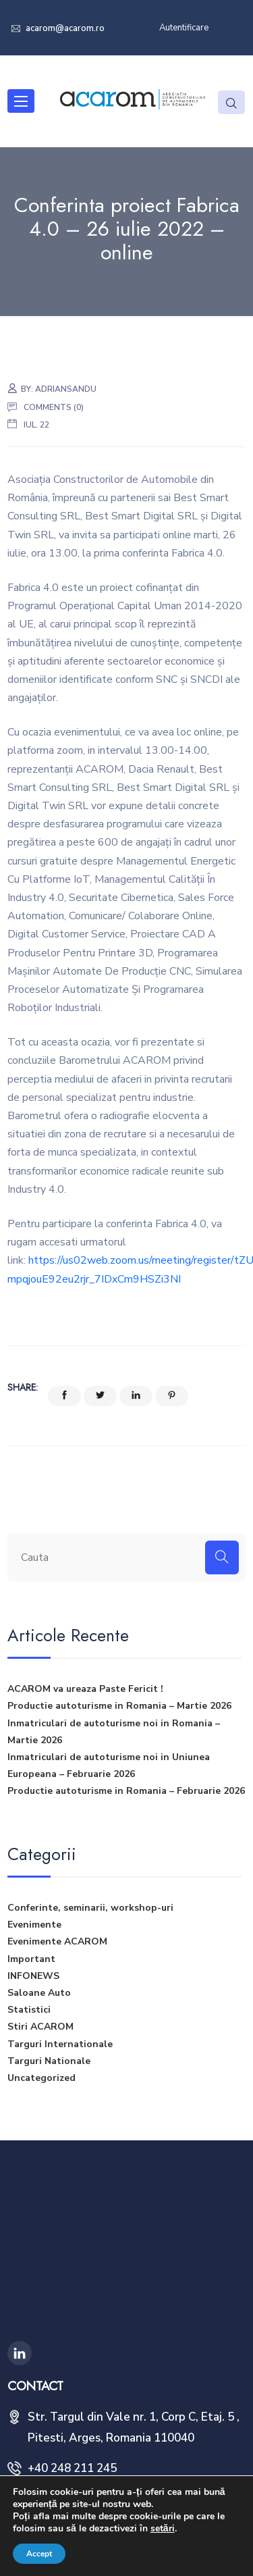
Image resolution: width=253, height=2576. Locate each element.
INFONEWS (33, 1975)
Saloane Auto (39, 1992)
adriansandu (65, 389)
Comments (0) (54, 407)
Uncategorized (41, 2077)
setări (162, 2529)
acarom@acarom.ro (64, 28)
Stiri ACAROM (40, 2026)
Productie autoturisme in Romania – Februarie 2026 (126, 1790)
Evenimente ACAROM (57, 1941)
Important (31, 1959)
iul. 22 (36, 424)
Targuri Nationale (48, 2061)
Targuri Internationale (60, 2044)
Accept (39, 2553)
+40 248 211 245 (72, 2468)
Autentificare (183, 28)
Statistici (29, 2009)
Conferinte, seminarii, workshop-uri (90, 1907)
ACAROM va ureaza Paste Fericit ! (85, 1688)
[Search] (222, 1557)
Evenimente (34, 1924)
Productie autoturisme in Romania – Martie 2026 (119, 1705)
